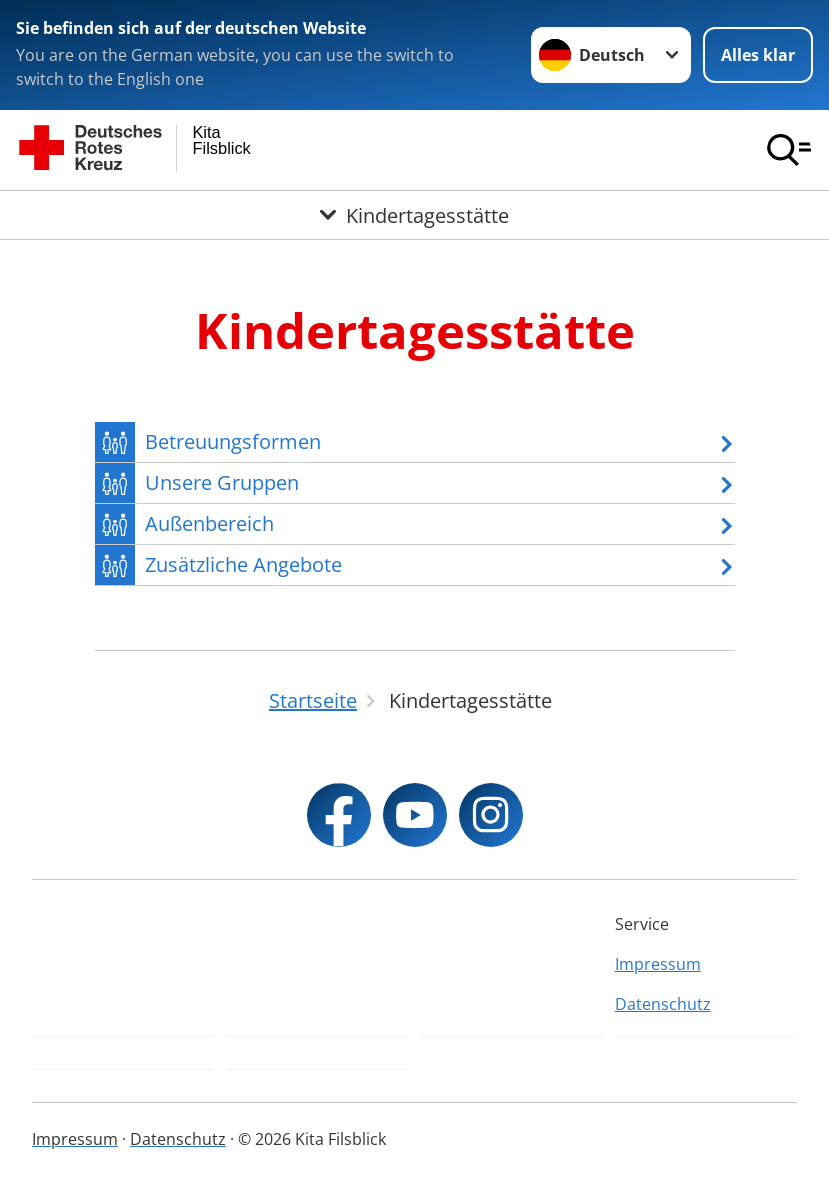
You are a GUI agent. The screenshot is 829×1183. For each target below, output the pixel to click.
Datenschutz (663, 1004)
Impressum (658, 964)
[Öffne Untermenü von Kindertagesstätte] (414, 215)
